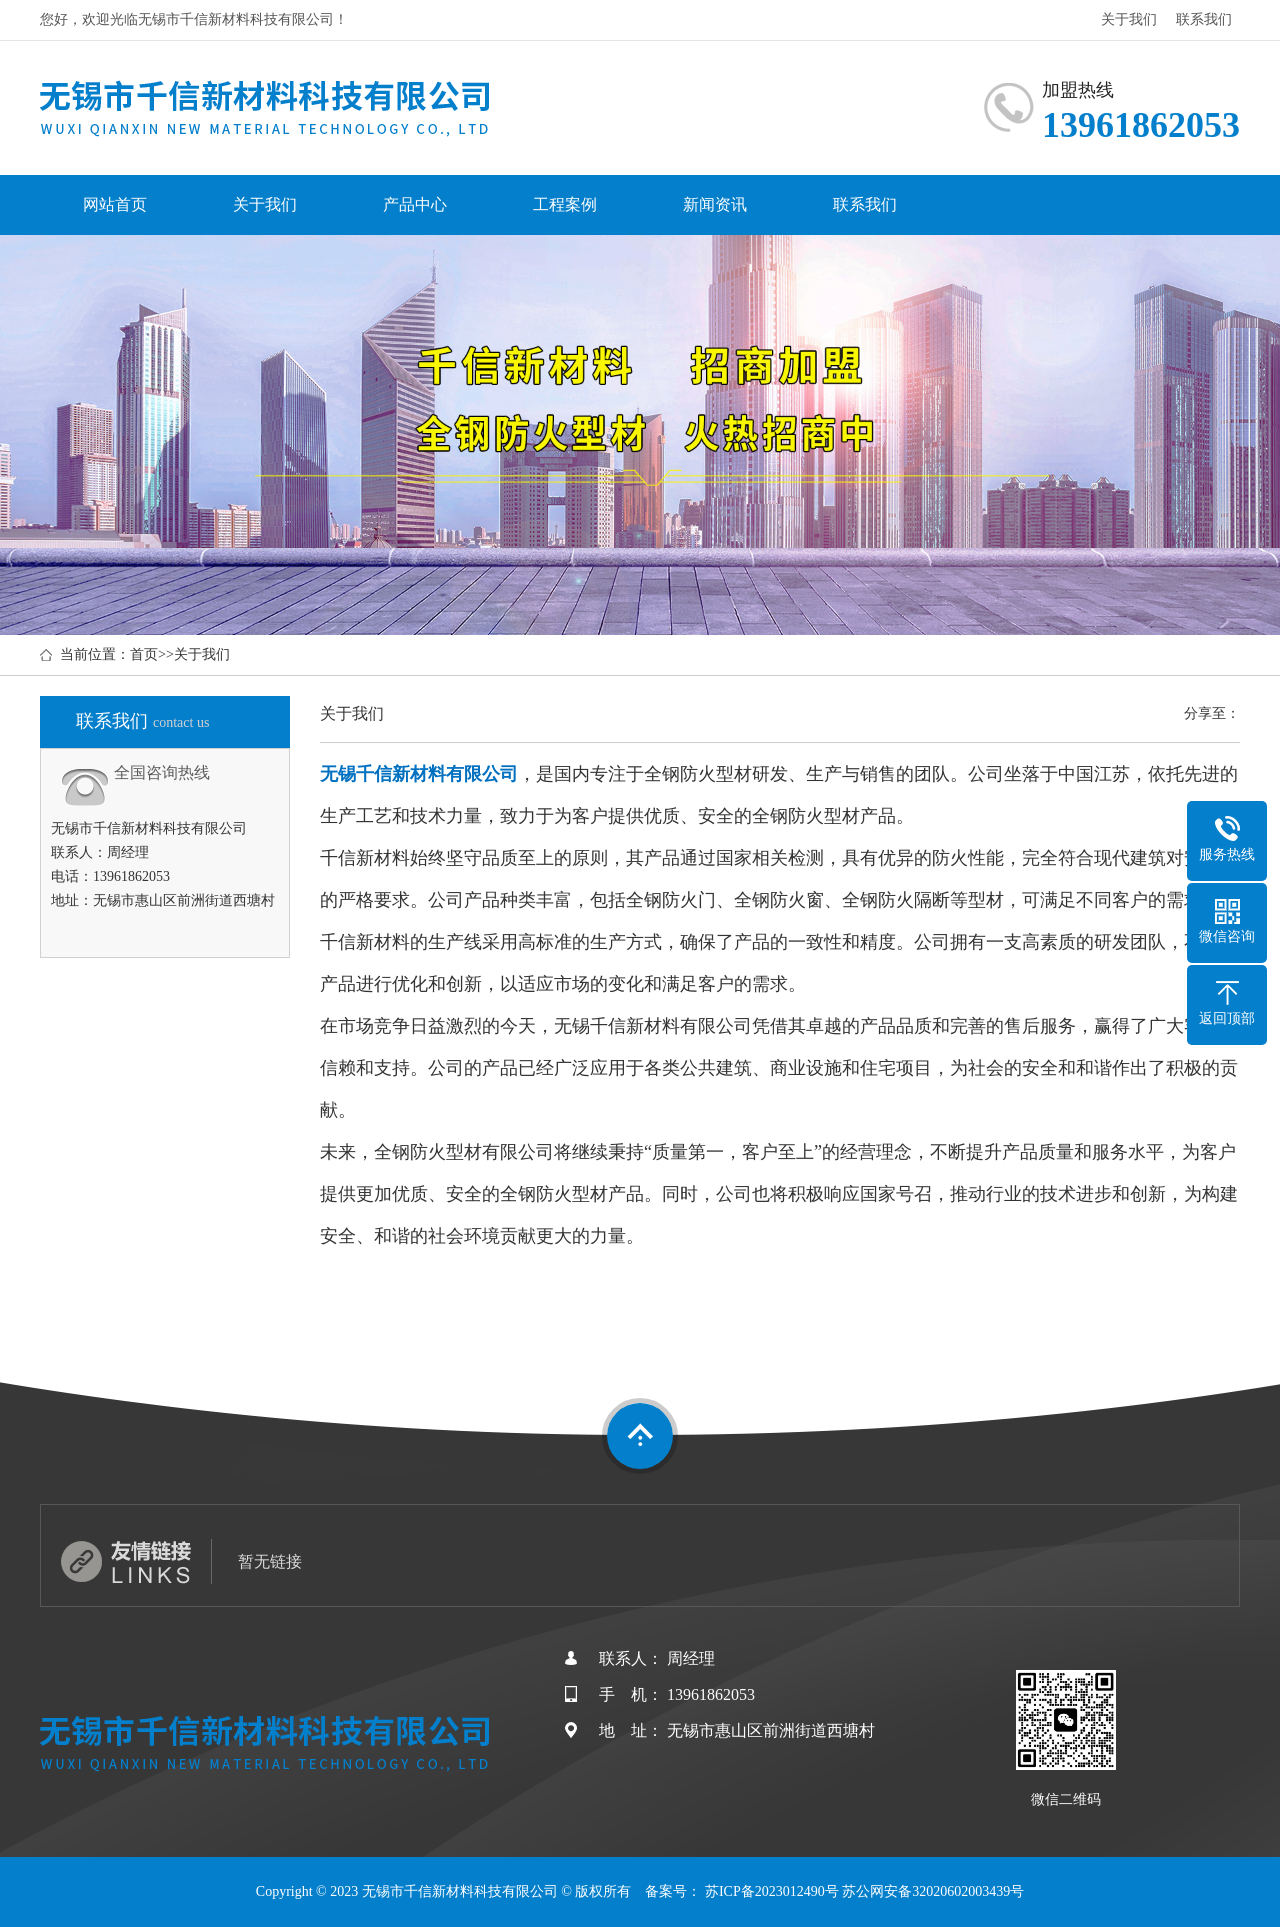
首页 (144, 654)
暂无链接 (270, 1561)
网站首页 (115, 204)
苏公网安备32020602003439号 (933, 1891)
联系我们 (1204, 19)
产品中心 (415, 204)
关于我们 (1129, 19)
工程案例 (565, 204)
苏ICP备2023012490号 (771, 1891)
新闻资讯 (715, 204)
